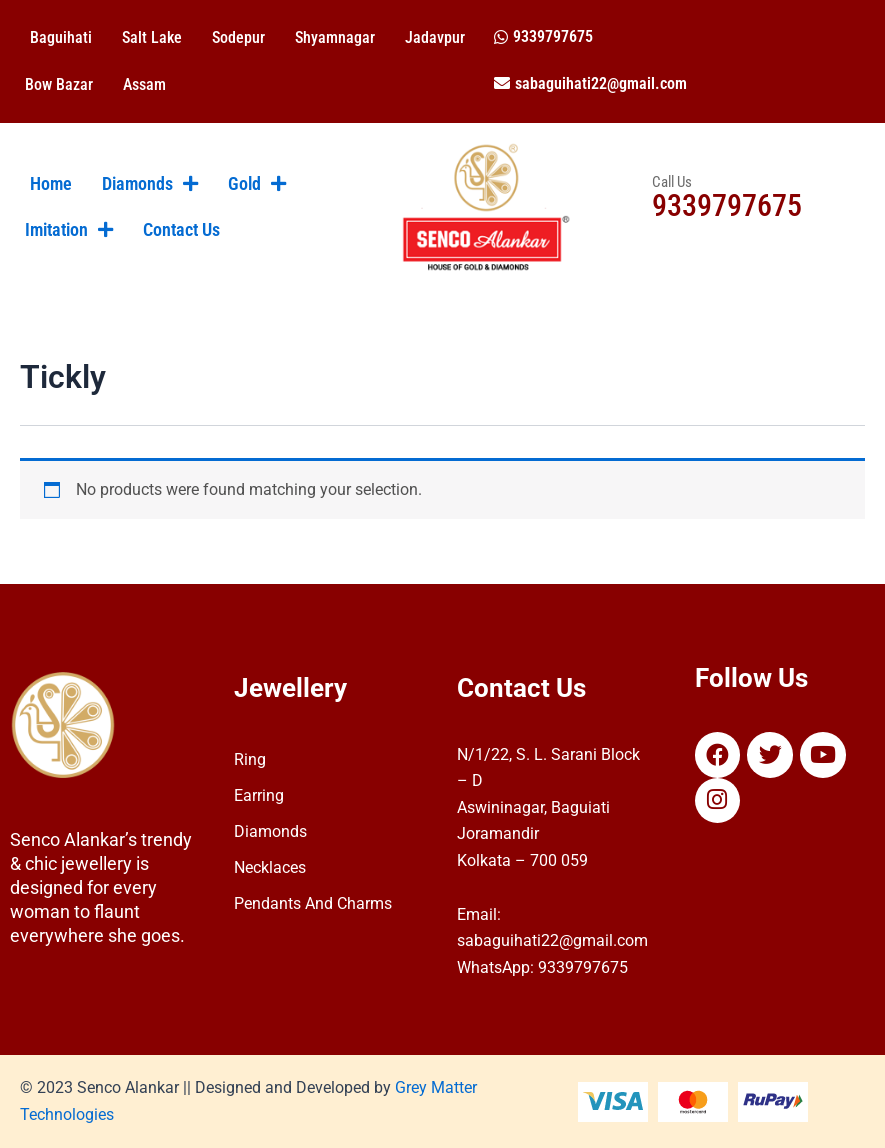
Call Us (672, 182)
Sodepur (238, 37)
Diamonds (270, 831)
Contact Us (181, 230)
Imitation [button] (69, 230)
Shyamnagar (335, 37)
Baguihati (61, 37)
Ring (250, 759)
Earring (259, 795)
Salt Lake (152, 37)
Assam (144, 84)
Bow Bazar (59, 84)
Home (51, 184)
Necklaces (270, 867)
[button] (543, 36)
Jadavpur (435, 37)
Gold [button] (257, 184)
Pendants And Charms (313, 903)
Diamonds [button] (150, 184)
